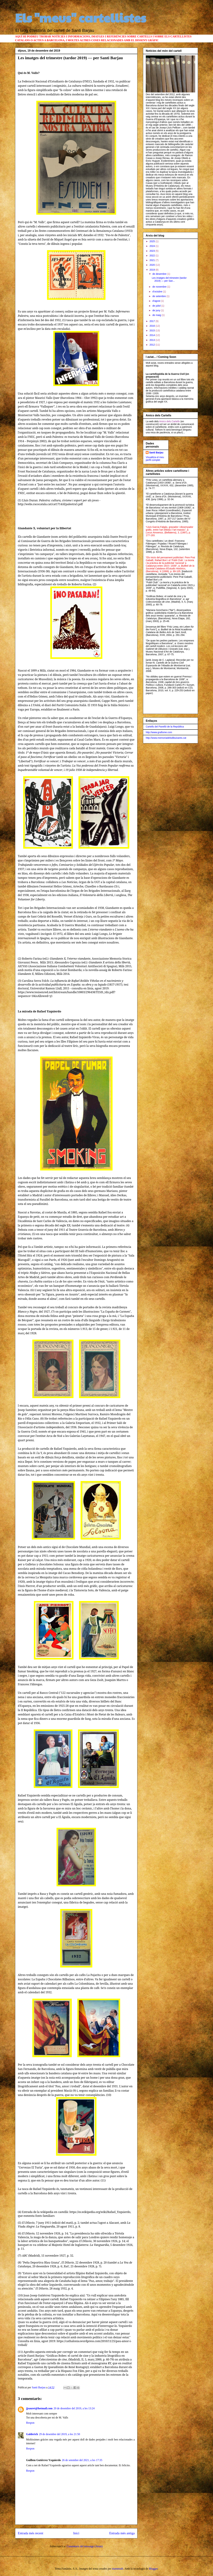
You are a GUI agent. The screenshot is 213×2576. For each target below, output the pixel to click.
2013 (153, 340)
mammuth (117, 2568)
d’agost (156, 300)
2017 (153, 321)
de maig (157, 315)
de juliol (156, 305)
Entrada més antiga (122, 2533)
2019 (153, 269)
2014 (153, 335)
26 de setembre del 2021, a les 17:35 (82, 2460)
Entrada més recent (30, 2533)
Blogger (153, 2568)
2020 (153, 264)
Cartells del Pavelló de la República (165, 726)
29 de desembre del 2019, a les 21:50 (59, 2434)
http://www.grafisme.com (159, 732)
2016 (153, 325)
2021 (153, 260)
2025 (153, 241)
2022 (153, 255)
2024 (153, 246)
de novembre (159, 286)
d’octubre (157, 291)
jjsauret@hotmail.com (39, 2408)
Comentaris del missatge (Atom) (85, 2546)
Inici (76, 2533)
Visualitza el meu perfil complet (155, 458)
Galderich (32, 2434)
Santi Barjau (156, 452)
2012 (153, 344)
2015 (153, 330)
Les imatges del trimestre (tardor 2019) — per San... (169, 279)
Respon (30, 2422)
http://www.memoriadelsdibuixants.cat (166, 737)
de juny (156, 310)
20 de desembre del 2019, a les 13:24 (74, 2408)
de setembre (159, 296)
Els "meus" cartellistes (80, 17)
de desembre (159, 273)
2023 (153, 250)
